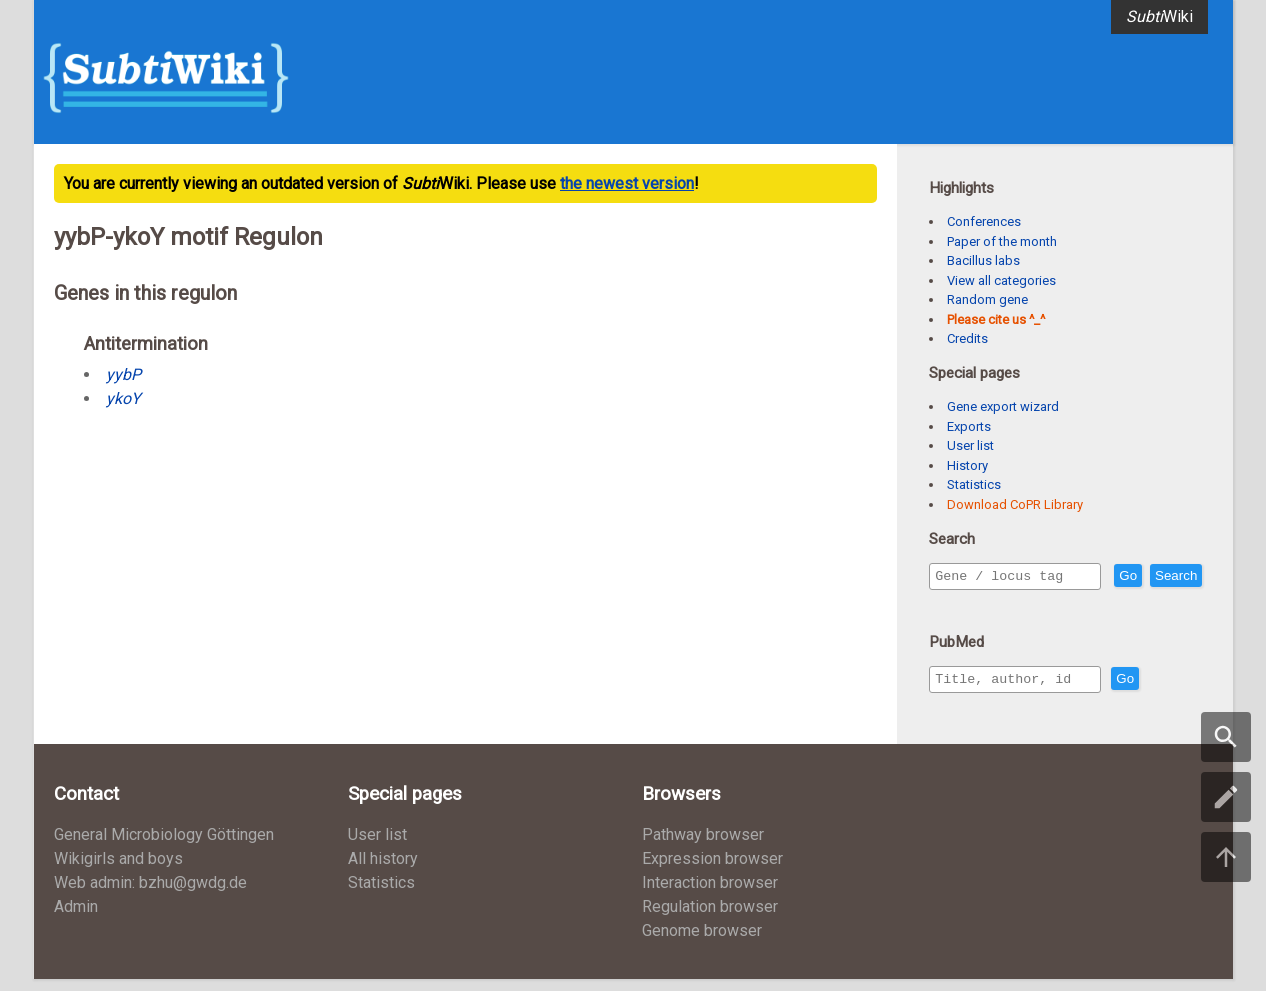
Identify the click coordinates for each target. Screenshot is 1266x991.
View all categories (1001, 280)
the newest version (627, 183)
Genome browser (702, 942)
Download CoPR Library (1015, 504)
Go (1171, 576)
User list (970, 445)
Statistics (974, 484)
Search (960, 604)
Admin (76, 918)
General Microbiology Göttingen (164, 846)
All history (383, 870)
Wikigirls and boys (118, 870)
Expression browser (712, 870)
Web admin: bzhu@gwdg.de (150, 894)
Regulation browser (710, 918)
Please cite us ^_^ (996, 319)
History (967, 465)
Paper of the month (1002, 241)
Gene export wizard (1003, 406)
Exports (969, 426)
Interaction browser (710, 894)
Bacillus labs (983, 260)
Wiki (1159, 16)
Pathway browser (703, 846)
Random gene (987, 299)
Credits (967, 338)
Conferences (984, 221)
